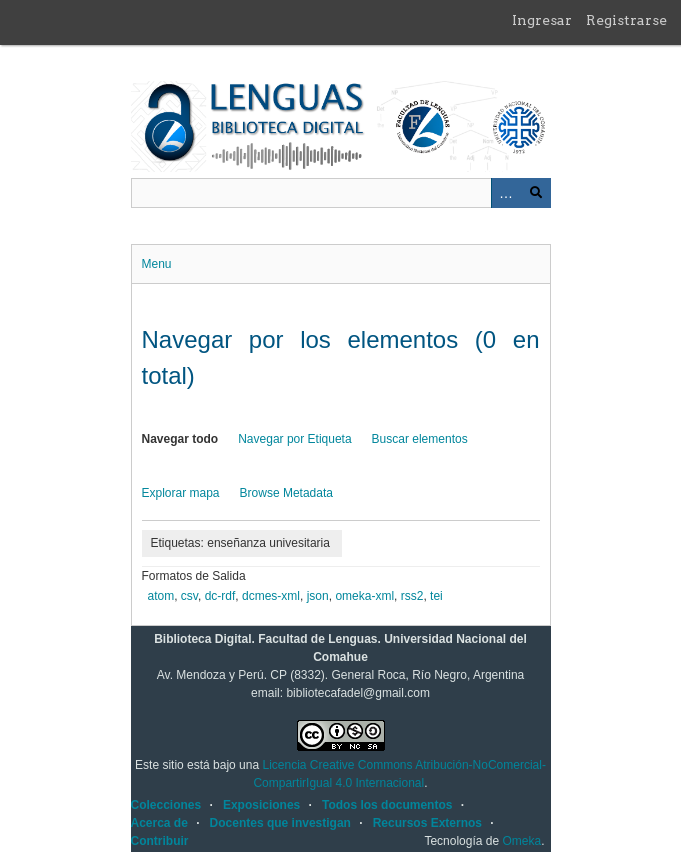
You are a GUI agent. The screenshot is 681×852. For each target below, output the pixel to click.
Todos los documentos (387, 805)
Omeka (521, 841)
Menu (157, 264)
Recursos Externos (427, 823)
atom (161, 596)
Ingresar (542, 20)
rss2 (412, 596)
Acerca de (159, 823)
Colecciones (166, 805)
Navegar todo (180, 439)
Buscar (536, 193)
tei (436, 596)
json (318, 596)
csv (189, 596)
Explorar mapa (181, 493)
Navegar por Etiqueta (294, 439)
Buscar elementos (420, 439)
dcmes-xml (271, 596)
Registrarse (626, 20)
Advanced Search (506, 193)
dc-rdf (220, 596)
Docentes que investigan (280, 823)
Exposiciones (261, 805)
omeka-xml (364, 596)
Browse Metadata (286, 493)
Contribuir (160, 841)
